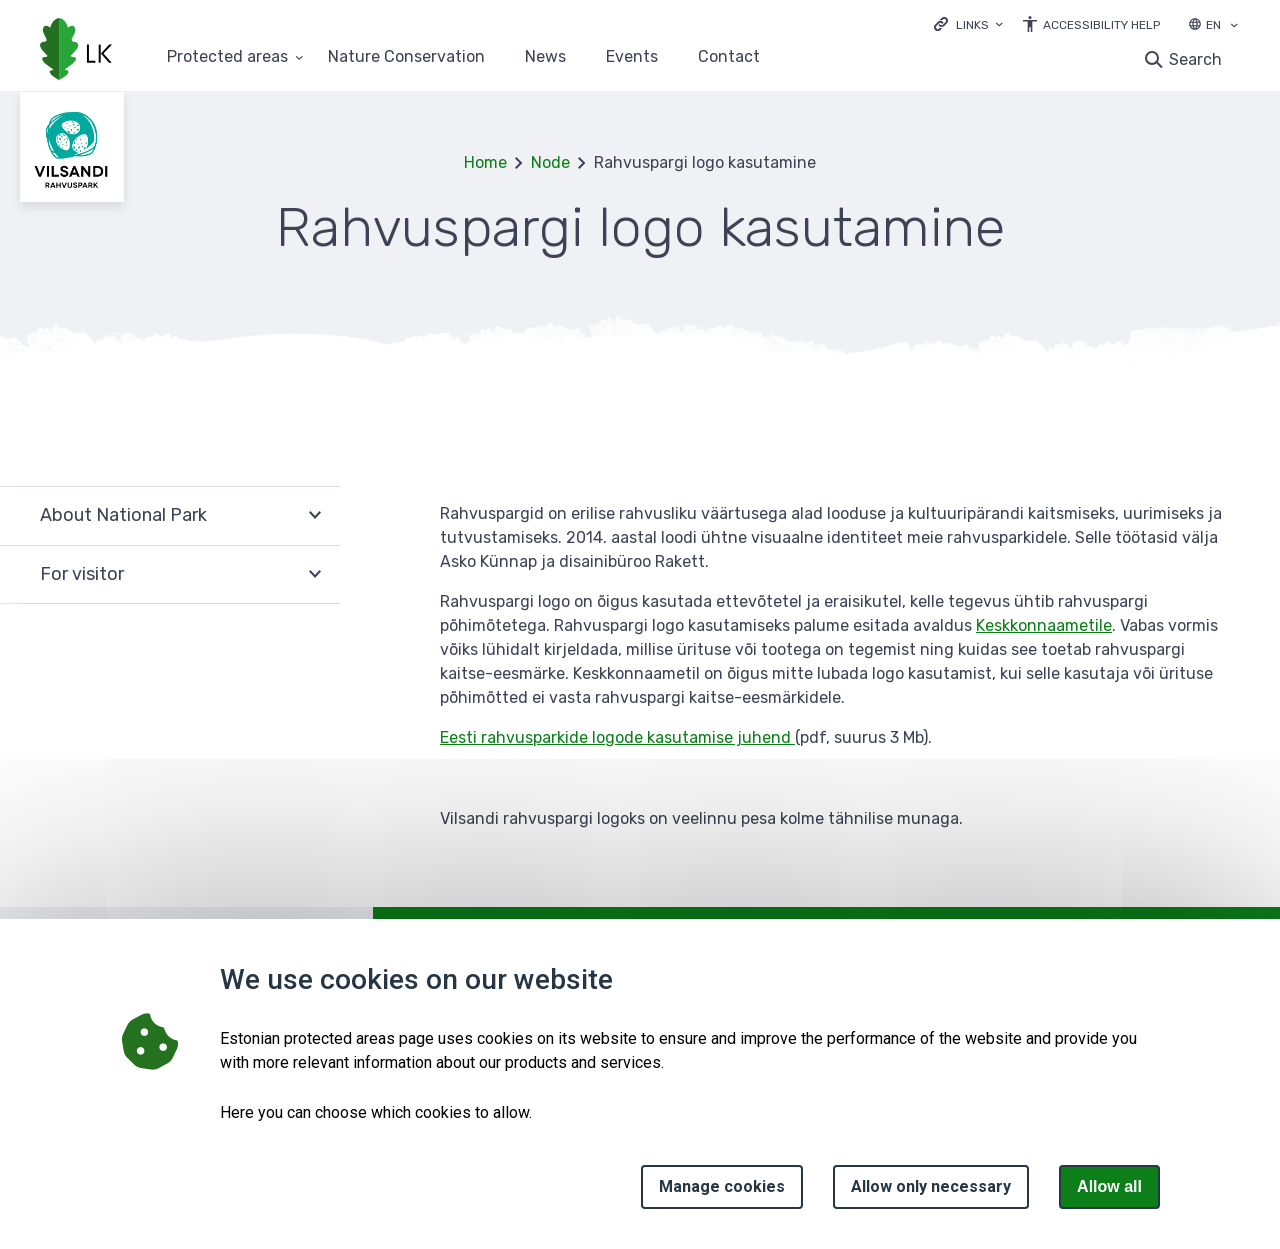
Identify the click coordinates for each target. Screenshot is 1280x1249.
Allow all (1109, 1186)
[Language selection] (1234, 27)
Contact (729, 57)
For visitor (82, 574)
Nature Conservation (406, 57)
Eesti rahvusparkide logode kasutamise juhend (617, 737)
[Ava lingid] (968, 23)
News (545, 57)
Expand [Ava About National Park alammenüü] (315, 515)
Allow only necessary (931, 1186)
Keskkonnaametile (1044, 625)
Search (1195, 59)
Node (550, 162)
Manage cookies (722, 1186)
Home (485, 162)
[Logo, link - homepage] (76, 51)
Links (972, 25)
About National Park (123, 515)
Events (632, 57)
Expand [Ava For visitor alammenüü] (315, 575)
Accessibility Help (1101, 25)
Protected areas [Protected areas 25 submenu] (227, 57)
